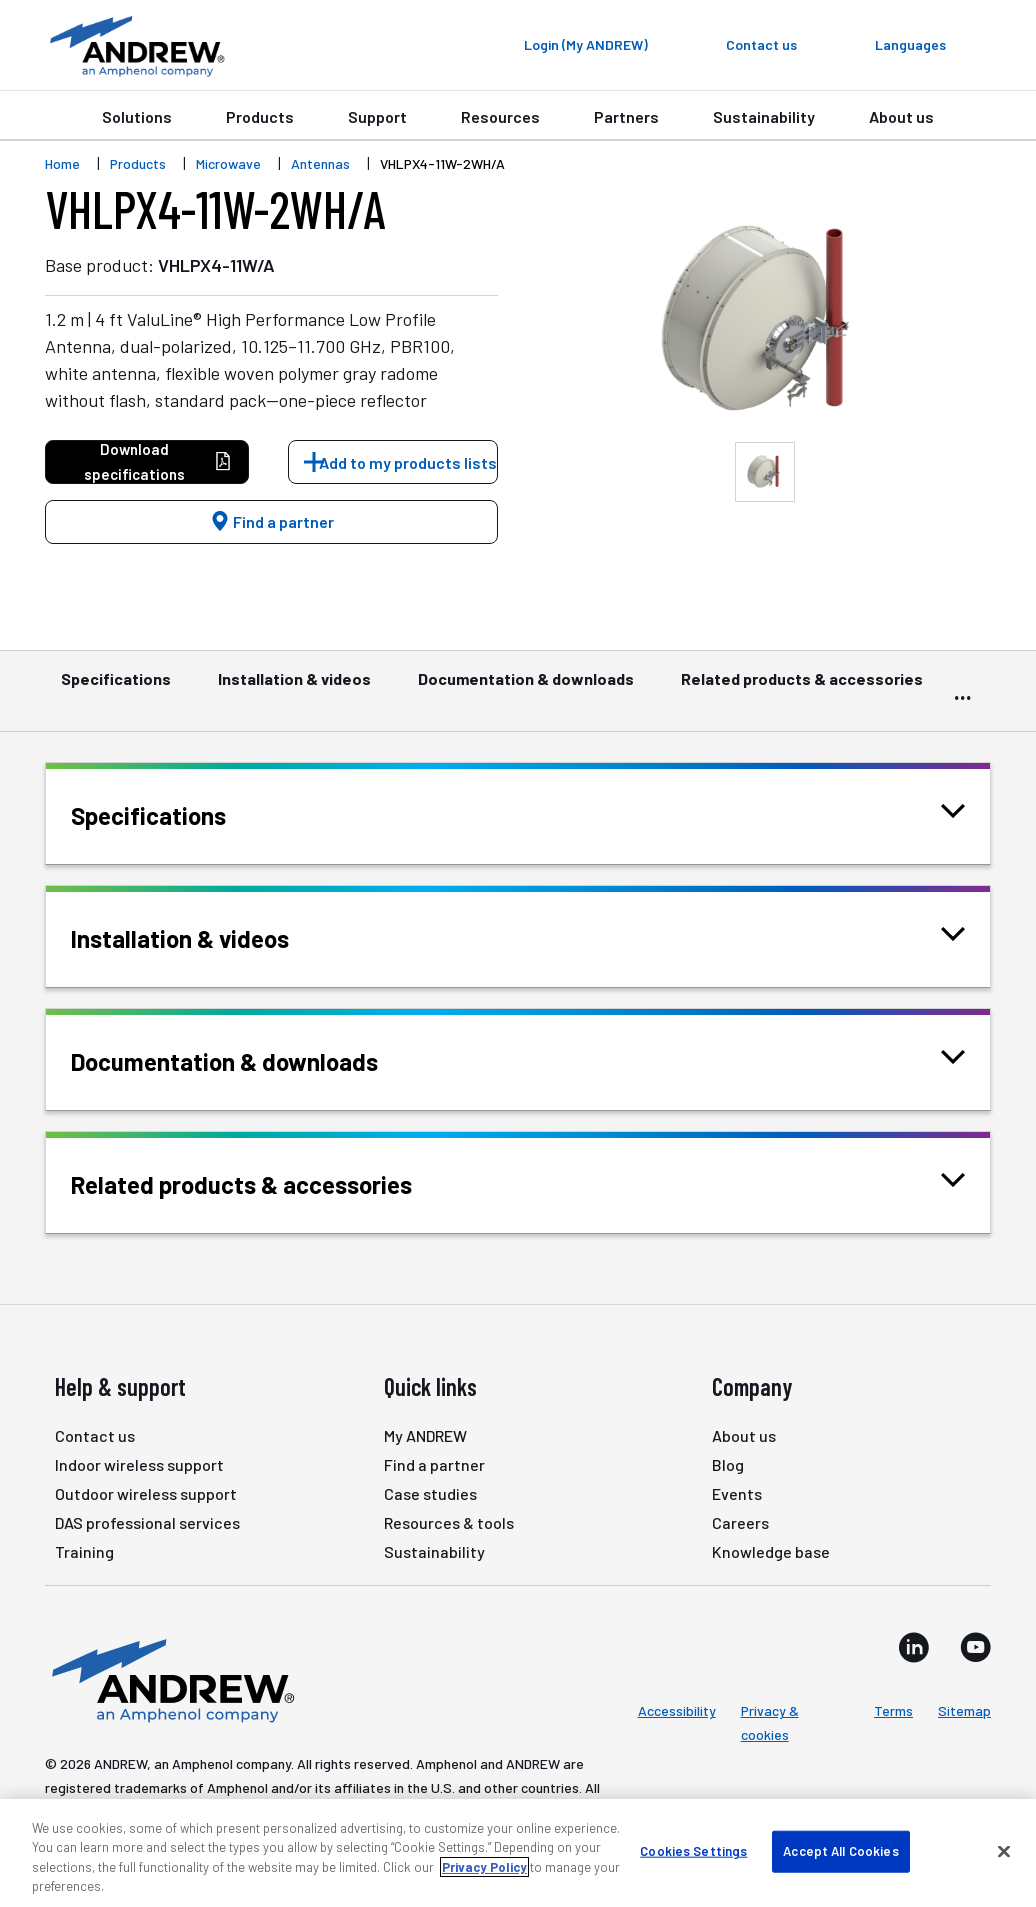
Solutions (137, 116)
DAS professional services (147, 1522)
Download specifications (158, 461)
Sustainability (764, 116)
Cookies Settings (693, 1851)
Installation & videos (294, 688)
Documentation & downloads (526, 688)
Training (84, 1551)
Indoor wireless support (139, 1464)
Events (737, 1493)
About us (901, 116)
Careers (740, 1522)
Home (62, 163)
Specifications (116, 688)
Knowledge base (771, 1551)
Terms (893, 1710)
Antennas (320, 163)
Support (377, 116)
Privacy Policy (484, 1867)
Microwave (228, 163)
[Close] (1004, 1851)
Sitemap (964, 1710)
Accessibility (677, 1710)
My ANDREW (425, 1435)
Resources (500, 116)
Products (260, 116)
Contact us (95, 1435)
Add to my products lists (408, 462)
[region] (518, 1853)
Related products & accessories (802, 688)
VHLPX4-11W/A (216, 265)
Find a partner (272, 521)
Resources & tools (449, 1522)
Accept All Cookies (840, 1851)
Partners (626, 116)
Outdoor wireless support (146, 1493)
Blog (728, 1464)
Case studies (430, 1493)
